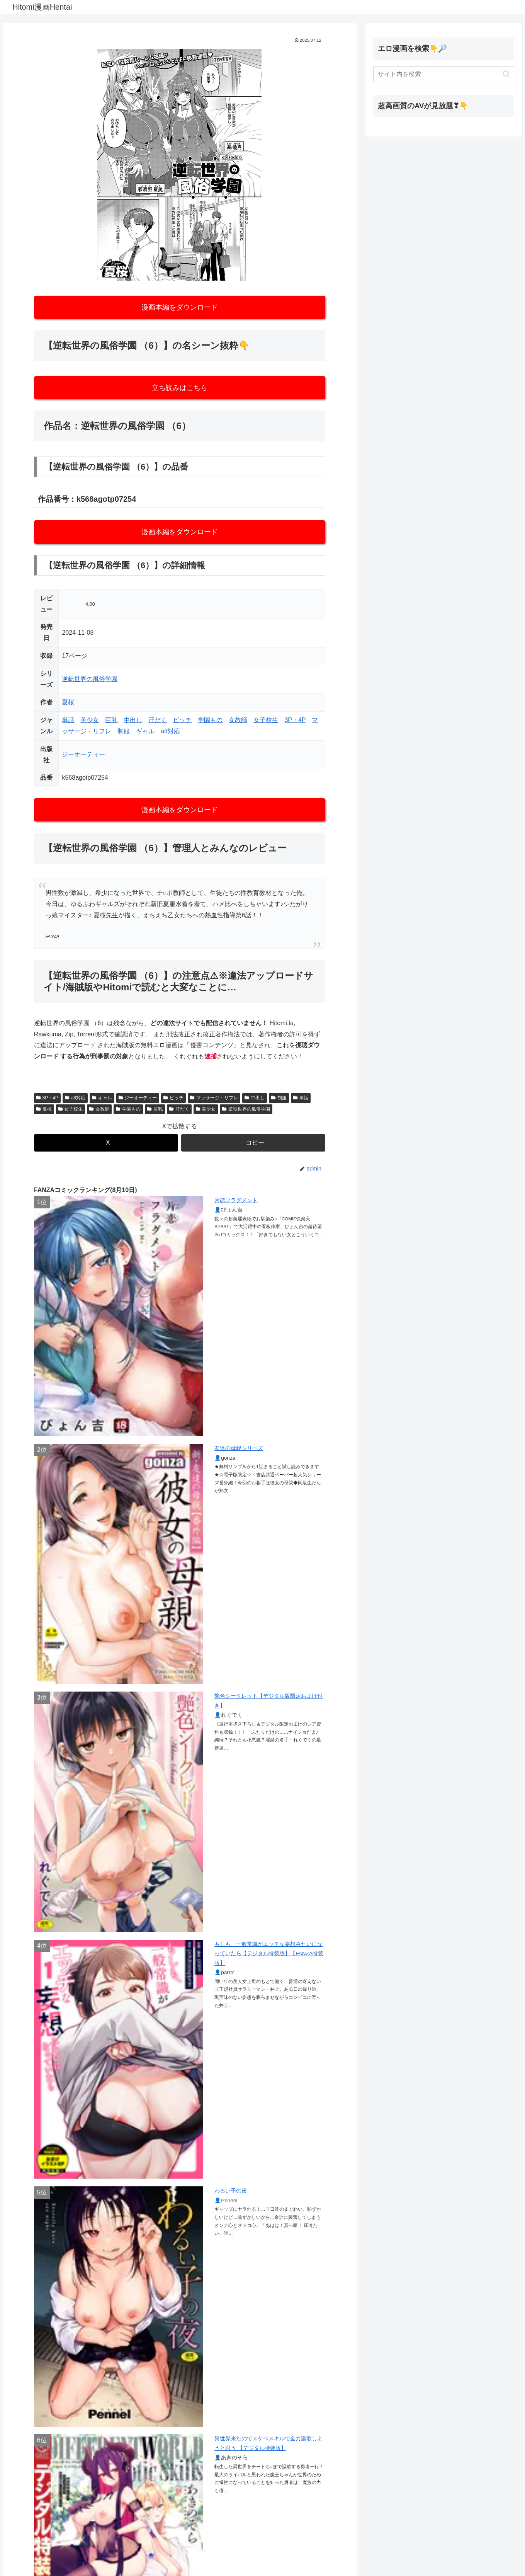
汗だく (157, 720)
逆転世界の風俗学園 (89, 679)
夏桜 (68, 702)
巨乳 (111, 720)
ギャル (145, 731)
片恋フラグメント (236, 1200)
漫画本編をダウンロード (179, 307)
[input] (443, 74)
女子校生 (265, 720)
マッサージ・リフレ (214, 1098)
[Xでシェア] (106, 1143)
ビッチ (182, 720)
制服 (123, 731)
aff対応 (170, 731)
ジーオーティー (83, 754)
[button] (253, 1143)
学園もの (210, 720)
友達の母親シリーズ (238, 1448)
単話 (68, 720)
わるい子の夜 (230, 2191)
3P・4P (295, 720)
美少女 (89, 720)
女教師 (238, 720)
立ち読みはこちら (179, 388)
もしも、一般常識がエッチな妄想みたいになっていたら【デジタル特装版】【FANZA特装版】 (268, 1953)
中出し (133, 720)
